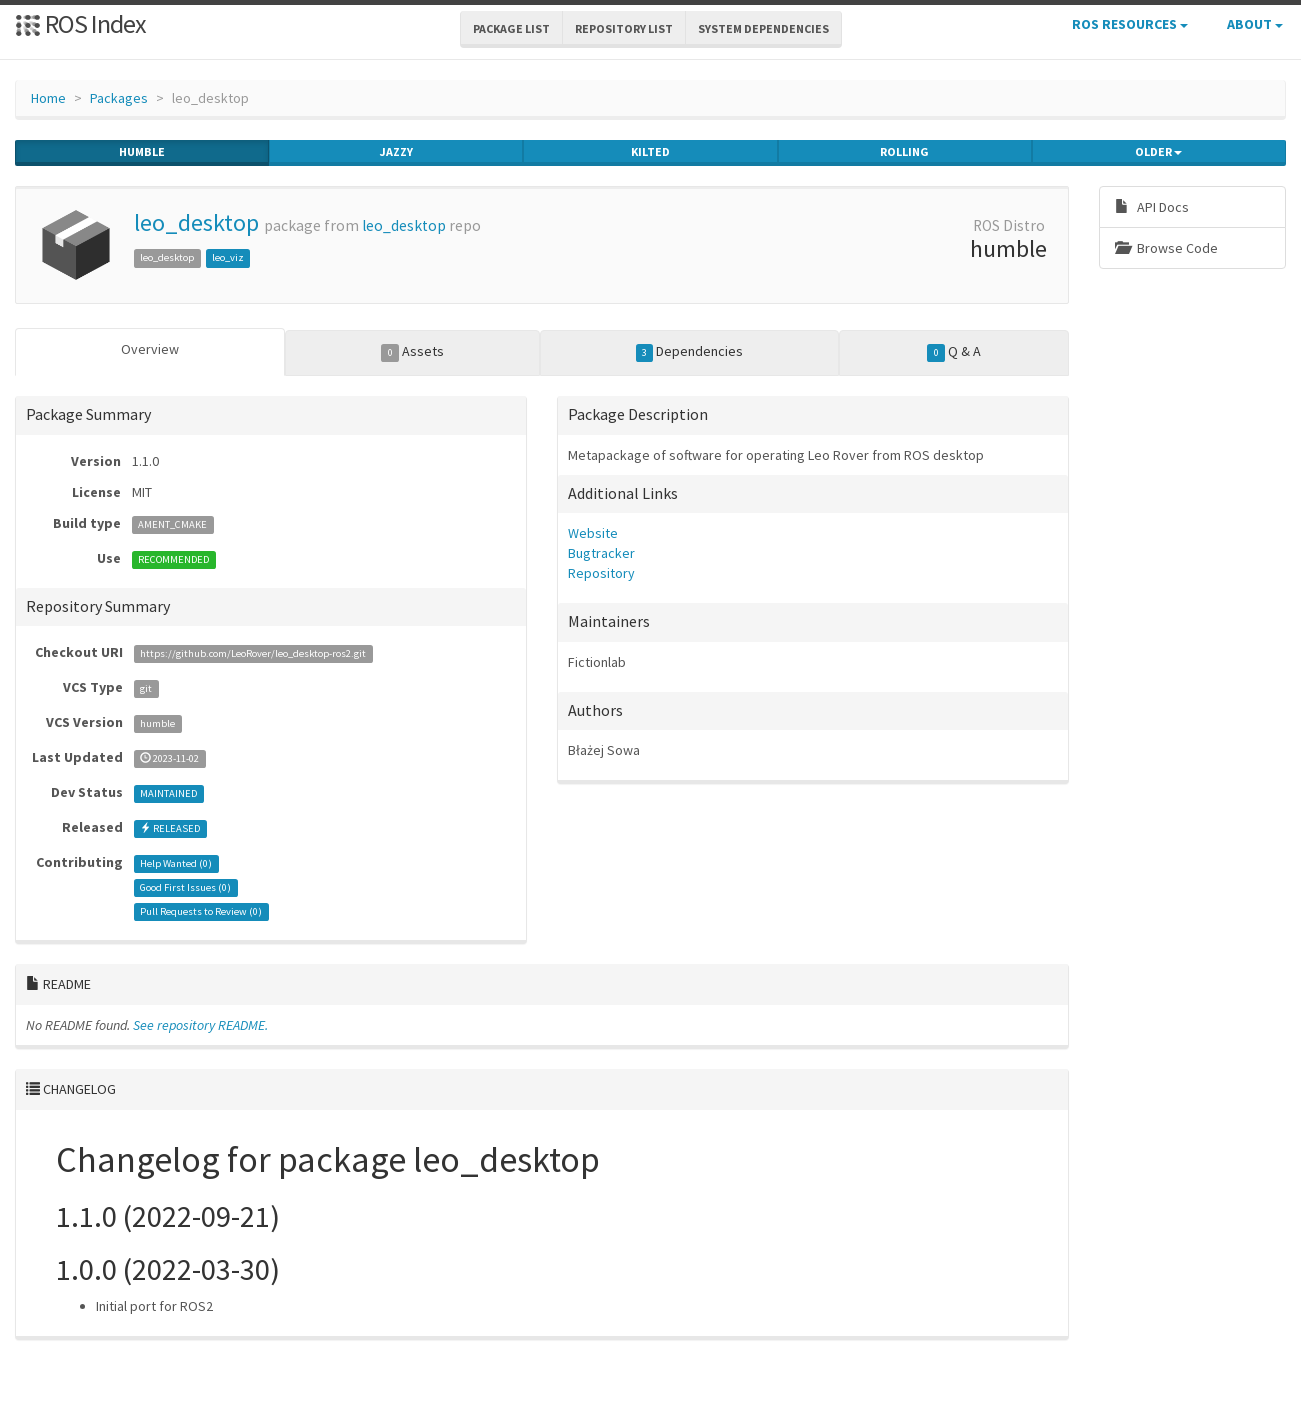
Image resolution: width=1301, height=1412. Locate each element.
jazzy (396, 152)
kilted (650, 152)
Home (48, 98)
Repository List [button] (624, 28)
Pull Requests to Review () (201, 911)
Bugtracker (601, 553)
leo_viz (228, 257)
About (1255, 24)
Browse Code (1166, 248)
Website (593, 533)
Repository (601, 573)
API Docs (1152, 207)
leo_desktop (196, 222)
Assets (412, 352)
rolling (904, 152)
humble (142, 152)
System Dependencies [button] (763, 28)
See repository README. (200, 1025)
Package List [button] (511, 28)
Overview (150, 349)
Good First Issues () (185, 887)
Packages (119, 98)
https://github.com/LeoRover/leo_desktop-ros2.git (253, 653)
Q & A (954, 352)
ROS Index (80, 23)
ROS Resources (1130, 24)
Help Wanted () (176, 863)
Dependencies (690, 352)
